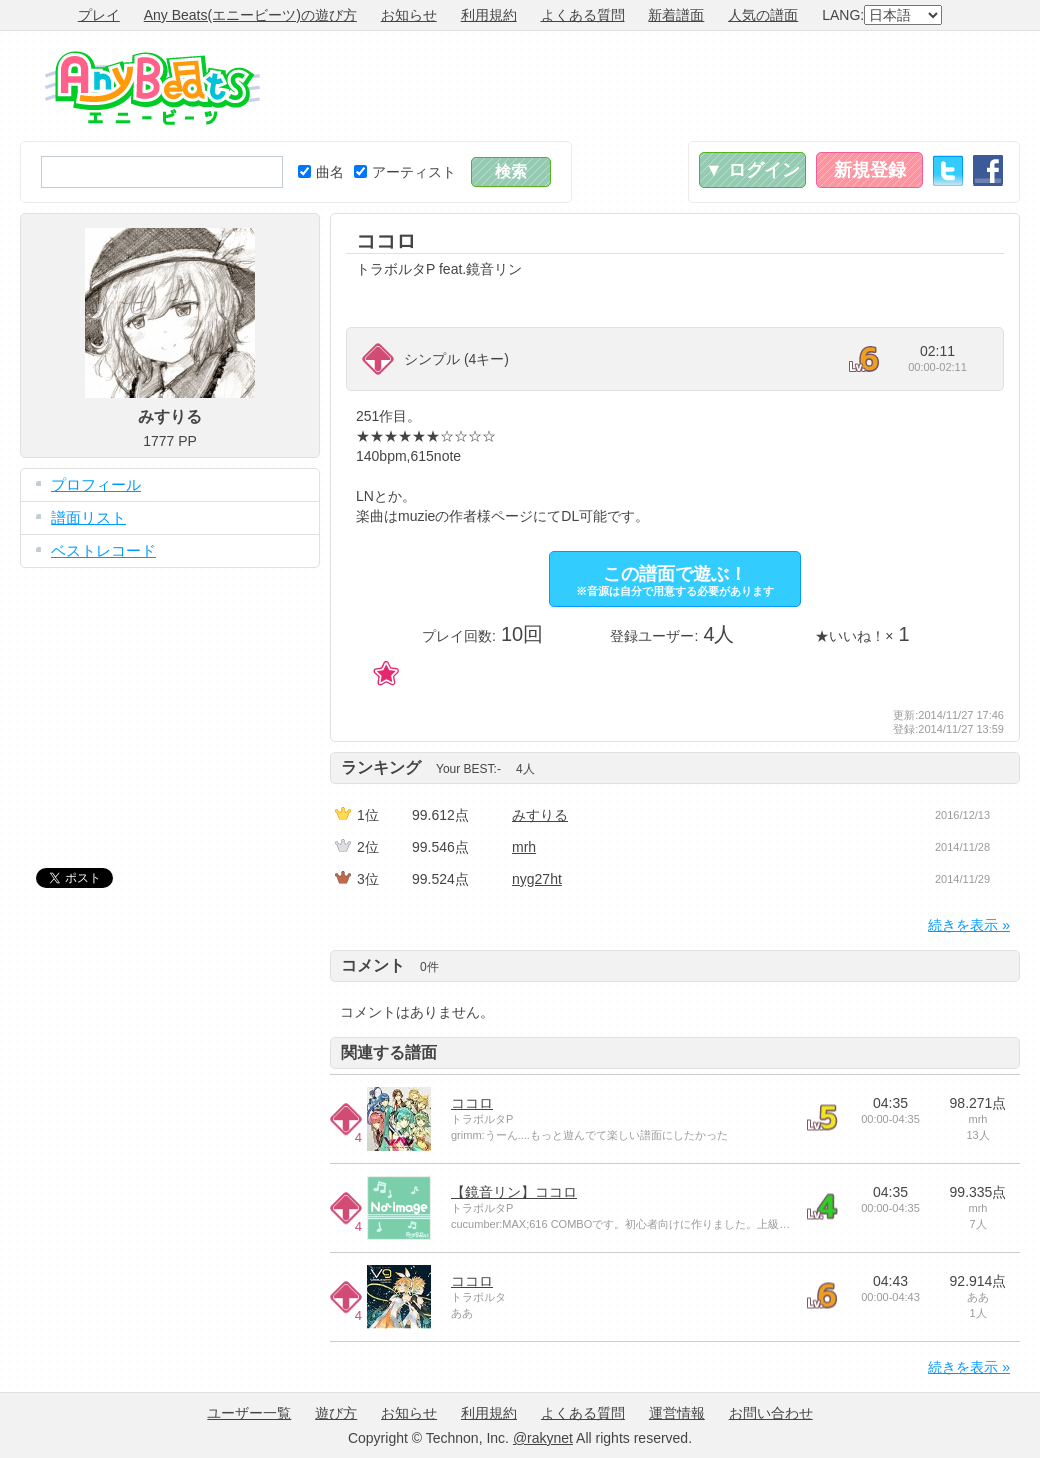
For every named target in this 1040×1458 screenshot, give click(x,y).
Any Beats (152, 88)
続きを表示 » (969, 925)
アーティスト (405, 172)
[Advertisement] (656, 86)
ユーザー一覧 (249, 1413)
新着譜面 (676, 15)
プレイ (99, 15)
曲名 (321, 172)
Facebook (988, 170)
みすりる (540, 815)
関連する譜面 (389, 1052)
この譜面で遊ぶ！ (675, 580)
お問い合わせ (771, 1413)
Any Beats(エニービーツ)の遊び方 (250, 15)
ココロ (472, 1103)
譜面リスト (88, 517)
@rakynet (543, 1438)
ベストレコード (103, 550)
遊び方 (336, 1413)
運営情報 (677, 1413)
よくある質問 (583, 15)
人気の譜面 (763, 15)
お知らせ (409, 15)
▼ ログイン (752, 170)
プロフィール (96, 484)
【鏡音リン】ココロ (514, 1192)
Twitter (948, 170)
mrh (524, 847)
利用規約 (489, 15)
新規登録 (870, 170)
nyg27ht (537, 879)
